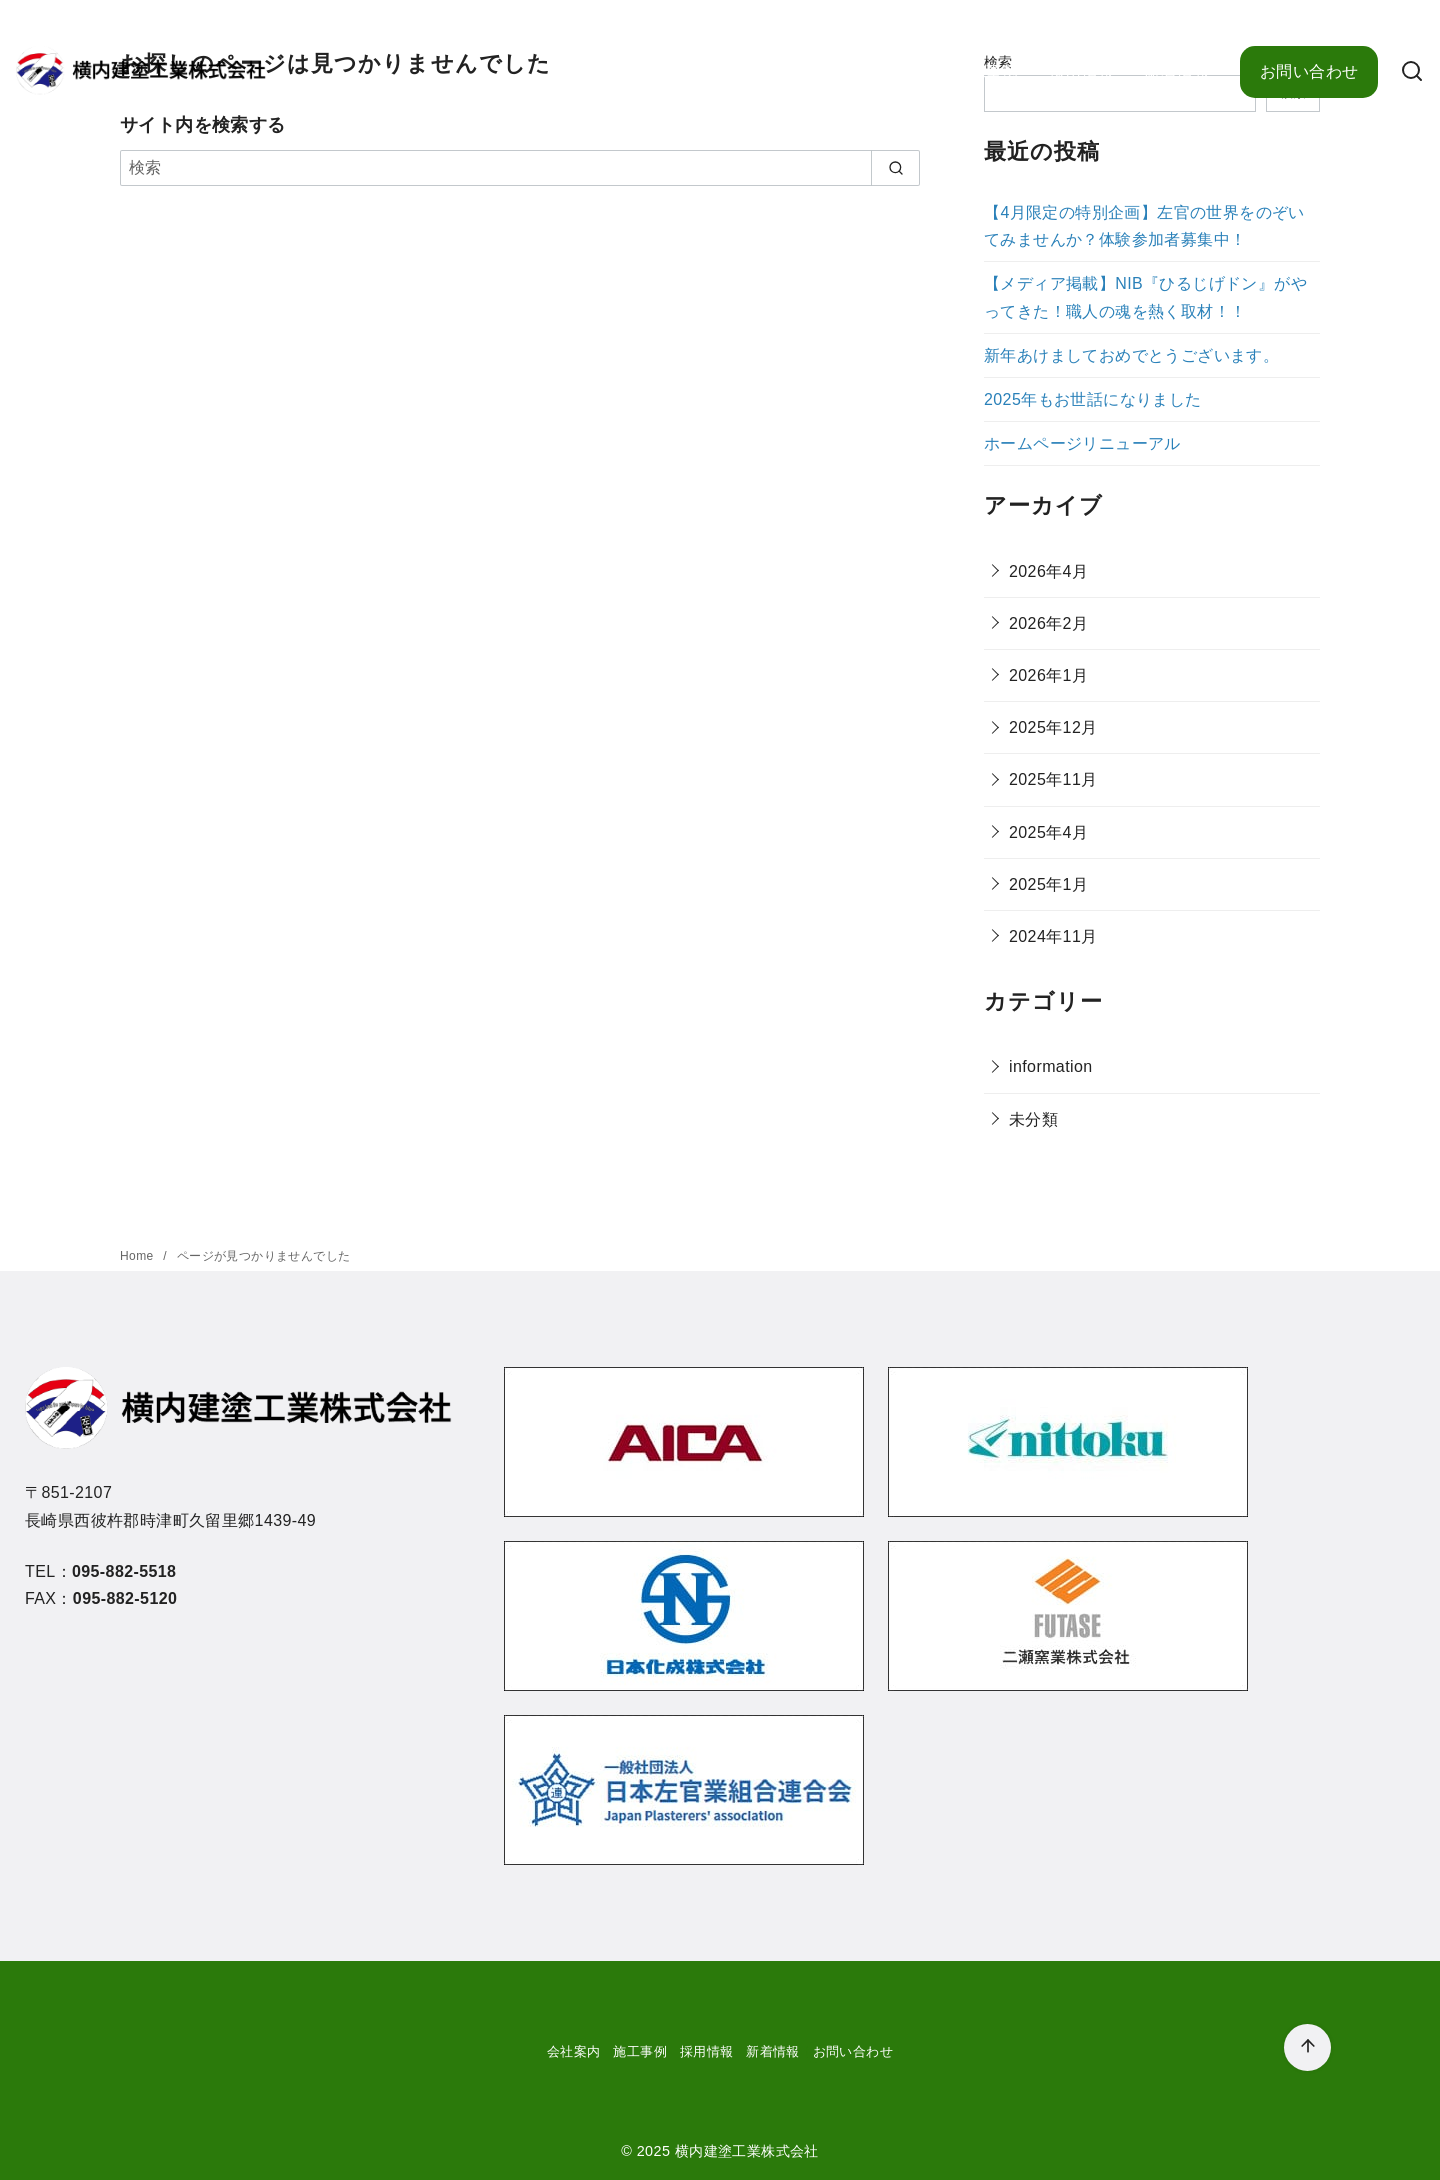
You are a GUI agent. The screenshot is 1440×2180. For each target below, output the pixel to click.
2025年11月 (1053, 779)
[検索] (1412, 72)
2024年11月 (1053, 936)
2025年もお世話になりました (1093, 399)
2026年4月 (1048, 571)
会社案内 (891, 71)
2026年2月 (1048, 623)
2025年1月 (1048, 884)
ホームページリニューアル (1082, 443)
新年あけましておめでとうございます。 (1131, 355)
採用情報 (1082, 71)
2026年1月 (1048, 675)
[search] (895, 168)
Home (138, 1256)
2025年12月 (1053, 727)
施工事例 (986, 71)
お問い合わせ (1309, 71)
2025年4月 (1048, 832)
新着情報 (1177, 71)
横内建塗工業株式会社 (747, 2151)
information (1051, 1066)
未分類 (1033, 1119)
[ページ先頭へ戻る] (1307, 2047)
